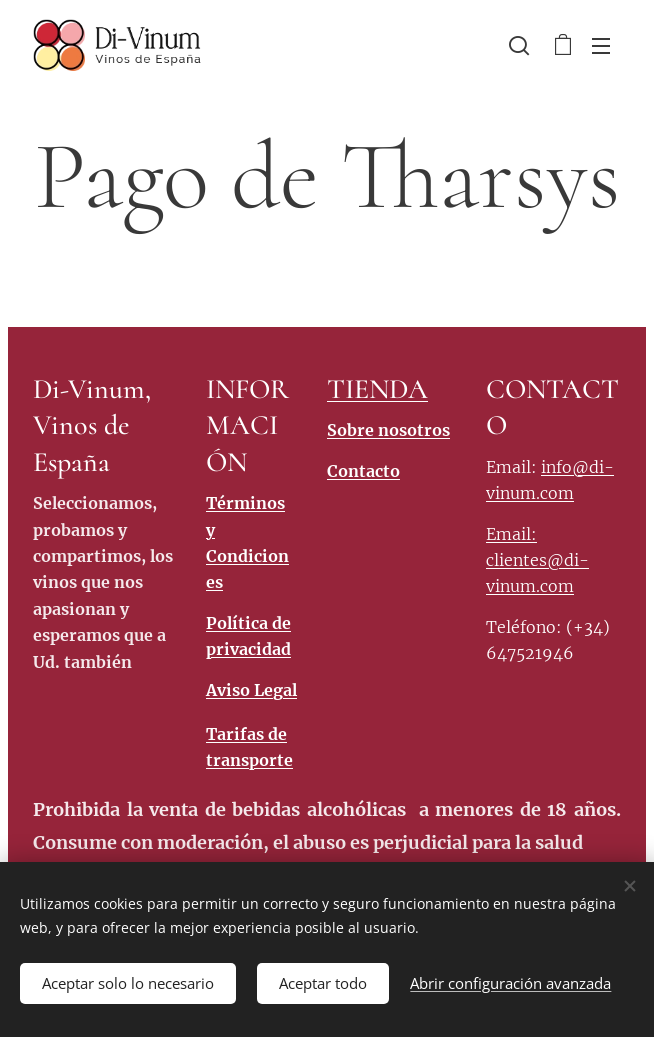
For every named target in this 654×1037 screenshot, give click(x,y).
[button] (519, 45)
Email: (511, 533)
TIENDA (377, 389)
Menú (601, 46)
